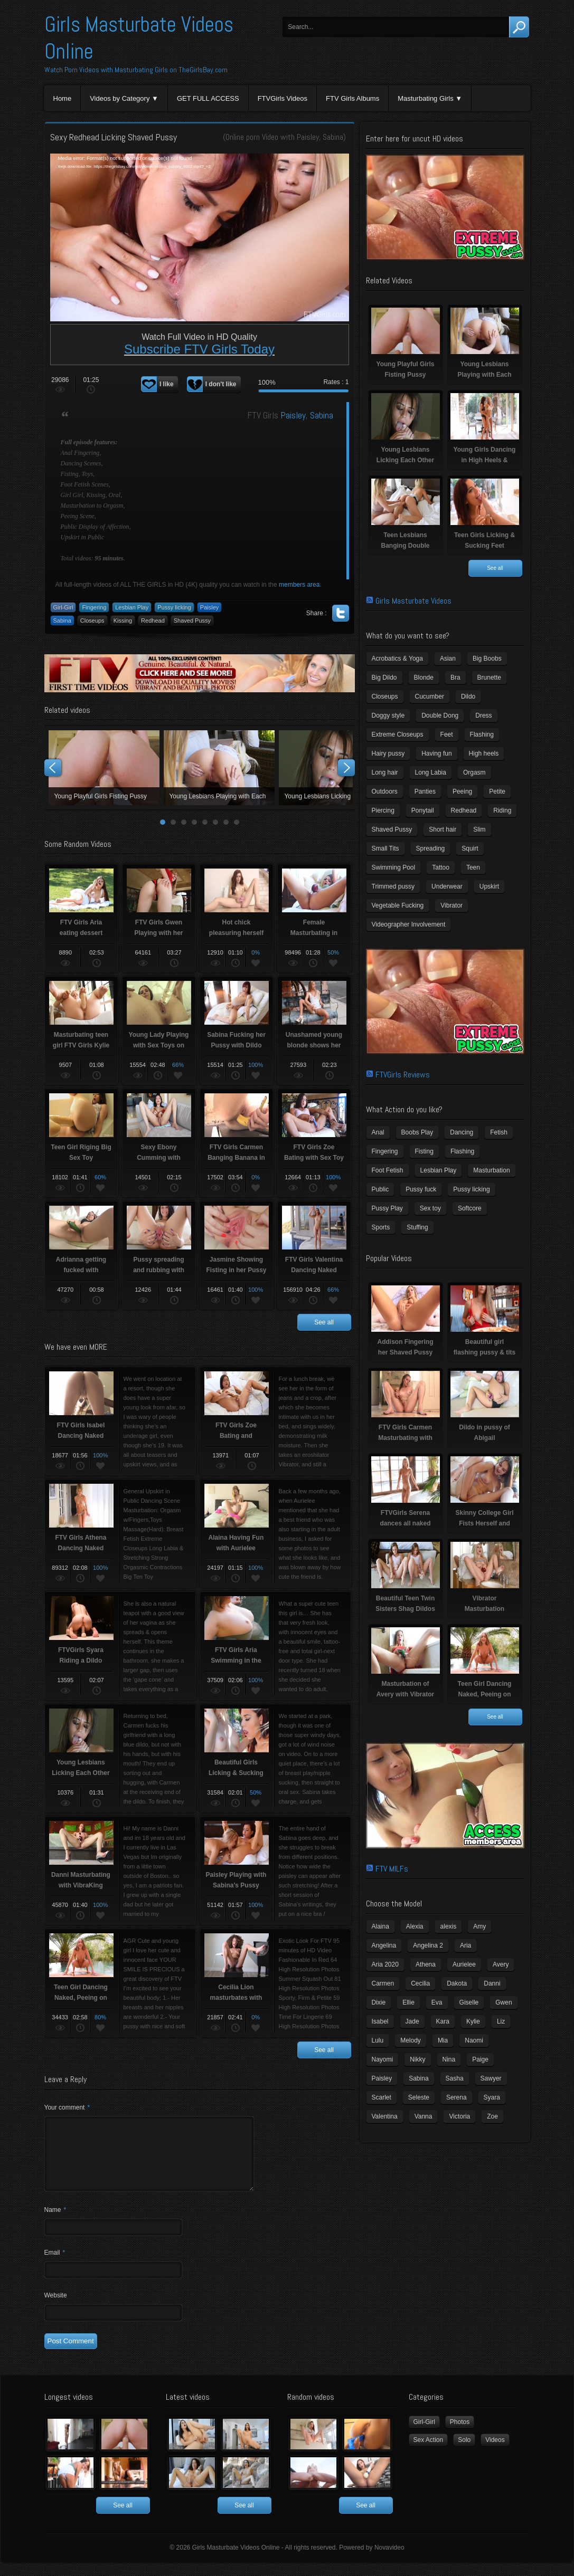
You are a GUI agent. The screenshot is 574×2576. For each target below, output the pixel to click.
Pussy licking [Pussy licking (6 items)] (471, 1189)
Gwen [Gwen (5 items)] (503, 2002)
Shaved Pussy (192, 620)
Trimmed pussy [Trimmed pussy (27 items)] (393, 886)
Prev (52, 767)
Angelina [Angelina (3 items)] (384, 1945)
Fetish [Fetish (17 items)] (498, 1132)
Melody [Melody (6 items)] (410, 2040)
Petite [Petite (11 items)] (497, 791)
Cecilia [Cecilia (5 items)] (420, 1983)
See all (324, 1322)
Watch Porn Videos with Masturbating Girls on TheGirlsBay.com (136, 69)
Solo (464, 2452)
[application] (199, 237)
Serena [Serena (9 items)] (456, 2097)
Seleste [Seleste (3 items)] (418, 2097)
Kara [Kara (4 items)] (442, 2021)
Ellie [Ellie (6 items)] (408, 2002)
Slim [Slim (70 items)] (479, 829)
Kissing (123, 620)
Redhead (153, 620)
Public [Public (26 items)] (380, 1189)
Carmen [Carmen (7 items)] (383, 1983)
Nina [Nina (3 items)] (449, 2059)
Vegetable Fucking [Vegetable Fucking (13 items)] (398, 905)
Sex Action (428, 2452)
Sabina (333, 136)
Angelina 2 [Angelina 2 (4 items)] (428, 1945)
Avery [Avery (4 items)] (501, 1964)
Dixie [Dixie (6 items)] (379, 2002)
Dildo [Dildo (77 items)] (468, 696)
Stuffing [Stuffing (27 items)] (417, 1227)
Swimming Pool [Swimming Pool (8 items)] (394, 867)
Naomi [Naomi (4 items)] (474, 2040)
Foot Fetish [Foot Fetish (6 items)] (387, 1170)
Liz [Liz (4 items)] (501, 2021)
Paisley (308, 136)
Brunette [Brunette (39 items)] (489, 677)
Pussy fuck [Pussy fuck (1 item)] (421, 1189)
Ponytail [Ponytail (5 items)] (422, 810)
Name (55, 2222)
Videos (494, 2452)
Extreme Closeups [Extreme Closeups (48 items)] (398, 734)
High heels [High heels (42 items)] (484, 753)
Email (54, 2265)
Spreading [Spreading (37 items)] (430, 848)
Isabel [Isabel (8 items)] (380, 2021)
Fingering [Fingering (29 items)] (385, 1151)
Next (346, 767)
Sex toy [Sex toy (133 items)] (430, 1208)
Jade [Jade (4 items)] (412, 2021)
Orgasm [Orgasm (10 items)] (474, 772)
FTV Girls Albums (352, 98)
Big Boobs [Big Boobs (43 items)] (487, 658)
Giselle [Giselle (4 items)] (469, 2002)
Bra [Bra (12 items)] (455, 677)
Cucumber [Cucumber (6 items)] (429, 696)
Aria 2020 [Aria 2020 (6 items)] (385, 1964)
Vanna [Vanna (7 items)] (423, 2116)
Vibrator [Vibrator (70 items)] (451, 905)
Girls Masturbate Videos (413, 600)
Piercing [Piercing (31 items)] (383, 810)
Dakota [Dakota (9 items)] (457, 1983)
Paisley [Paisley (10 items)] (382, 2078)
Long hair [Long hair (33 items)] (385, 772)
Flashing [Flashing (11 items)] (482, 734)
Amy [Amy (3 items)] (479, 1926)
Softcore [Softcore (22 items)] (470, 1208)
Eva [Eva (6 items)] (437, 2002)
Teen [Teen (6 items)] (473, 867)
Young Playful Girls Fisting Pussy (104, 767)
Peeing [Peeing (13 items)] (462, 791)
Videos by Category (119, 98)
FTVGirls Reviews (402, 1074)
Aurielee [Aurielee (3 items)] (464, 1964)
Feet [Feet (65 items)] (446, 734)
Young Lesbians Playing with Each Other (219, 767)
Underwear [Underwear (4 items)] (447, 886)
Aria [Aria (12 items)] (465, 1945)
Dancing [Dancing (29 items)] (461, 1132)
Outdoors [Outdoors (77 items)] (385, 791)
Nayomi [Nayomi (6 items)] (382, 2059)
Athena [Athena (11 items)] (426, 1964)
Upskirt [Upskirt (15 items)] (489, 886)
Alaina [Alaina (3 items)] (380, 1926)
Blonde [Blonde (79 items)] (424, 677)
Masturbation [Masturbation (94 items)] (491, 1170)
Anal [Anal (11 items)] (378, 1132)
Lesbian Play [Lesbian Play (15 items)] (438, 1170)
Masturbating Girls (425, 98)
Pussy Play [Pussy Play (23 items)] (387, 1208)
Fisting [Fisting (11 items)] (424, 1151)
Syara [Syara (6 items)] (492, 2097)
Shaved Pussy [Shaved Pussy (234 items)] (392, 829)
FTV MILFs (391, 1868)
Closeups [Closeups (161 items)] (385, 696)
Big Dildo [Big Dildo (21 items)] (384, 677)
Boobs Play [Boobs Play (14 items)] (417, 1132)
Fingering (94, 607)
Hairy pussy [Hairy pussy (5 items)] (388, 753)
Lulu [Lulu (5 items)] (378, 2040)
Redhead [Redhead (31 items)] (464, 810)
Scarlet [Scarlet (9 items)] (381, 2097)
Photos (459, 2434)
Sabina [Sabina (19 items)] (418, 2078)
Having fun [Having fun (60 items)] (436, 753)
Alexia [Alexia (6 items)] (415, 1926)
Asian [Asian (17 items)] (448, 658)
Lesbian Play (131, 607)
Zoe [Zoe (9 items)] (492, 2116)
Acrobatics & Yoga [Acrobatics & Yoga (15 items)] (397, 658)
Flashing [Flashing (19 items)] (462, 1151)
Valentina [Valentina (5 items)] (385, 2116)
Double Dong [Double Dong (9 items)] (439, 715)
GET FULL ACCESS (208, 98)
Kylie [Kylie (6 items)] (473, 2021)
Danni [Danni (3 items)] (492, 1983)
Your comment (67, 2107)
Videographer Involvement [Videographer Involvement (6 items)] (409, 924)
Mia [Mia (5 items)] (443, 2040)
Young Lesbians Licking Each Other (334, 767)
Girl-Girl (63, 607)
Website (55, 2308)
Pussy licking (174, 607)
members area (299, 584)
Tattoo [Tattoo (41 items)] (440, 867)
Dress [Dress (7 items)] (483, 715)
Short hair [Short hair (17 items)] (442, 829)
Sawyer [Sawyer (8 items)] (491, 2078)
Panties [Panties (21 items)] (425, 791)
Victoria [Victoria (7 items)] (459, 2116)
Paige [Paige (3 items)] (480, 2059)
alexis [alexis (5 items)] (448, 1926)
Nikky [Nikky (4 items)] (417, 2059)
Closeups (92, 620)
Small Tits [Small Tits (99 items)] (385, 848)
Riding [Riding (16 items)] (502, 810)
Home (62, 98)
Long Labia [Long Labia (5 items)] (430, 772)
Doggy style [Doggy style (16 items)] (388, 715)
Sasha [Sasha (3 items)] (455, 2078)
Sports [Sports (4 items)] (381, 1227)
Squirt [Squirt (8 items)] (470, 848)
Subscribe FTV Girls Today (199, 349)
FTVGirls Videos (282, 98)
